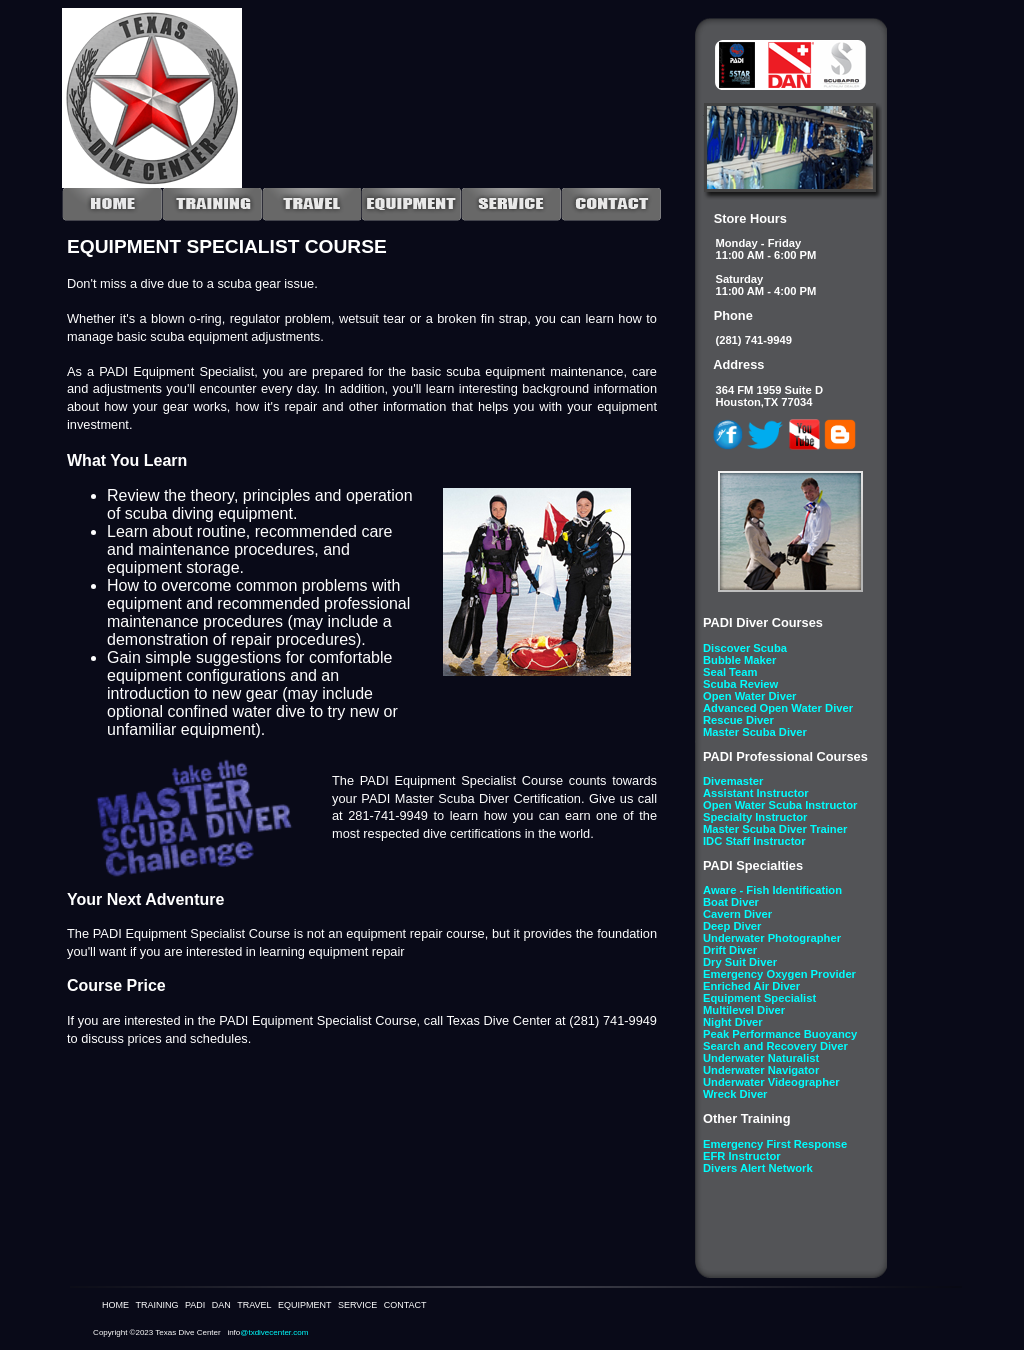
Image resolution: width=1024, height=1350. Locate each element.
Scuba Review (740, 684)
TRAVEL (254, 1305)
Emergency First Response (775, 1144)
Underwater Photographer (772, 938)
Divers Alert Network (758, 1168)
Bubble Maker (739, 660)
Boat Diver (731, 902)
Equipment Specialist (759, 998)
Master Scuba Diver (755, 732)
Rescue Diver (738, 720)
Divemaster (733, 781)
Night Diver (733, 1022)
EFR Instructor (742, 1156)
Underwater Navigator (761, 1070)
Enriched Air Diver (751, 986)
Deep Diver (732, 926)
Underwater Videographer (771, 1082)
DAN (221, 1305)
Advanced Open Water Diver (778, 708)
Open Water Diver (749, 696)
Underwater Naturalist (761, 1058)
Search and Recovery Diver (775, 1046)
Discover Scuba (745, 648)
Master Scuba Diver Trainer (775, 829)
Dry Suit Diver (740, 962)
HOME (115, 1305)
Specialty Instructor (755, 817)
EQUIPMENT (305, 1305)
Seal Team (730, 672)
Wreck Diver (735, 1094)
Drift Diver (730, 950)
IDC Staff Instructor (754, 841)
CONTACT (405, 1305)
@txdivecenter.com (274, 1332)
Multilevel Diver (744, 1010)
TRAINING (156, 1305)
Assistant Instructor (756, 793)
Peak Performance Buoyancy (780, 1034)
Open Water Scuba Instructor (780, 805)
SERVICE (357, 1305)
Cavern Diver (737, 914)
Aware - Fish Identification (772, 890)
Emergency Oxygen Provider (779, 974)
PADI (195, 1305)
